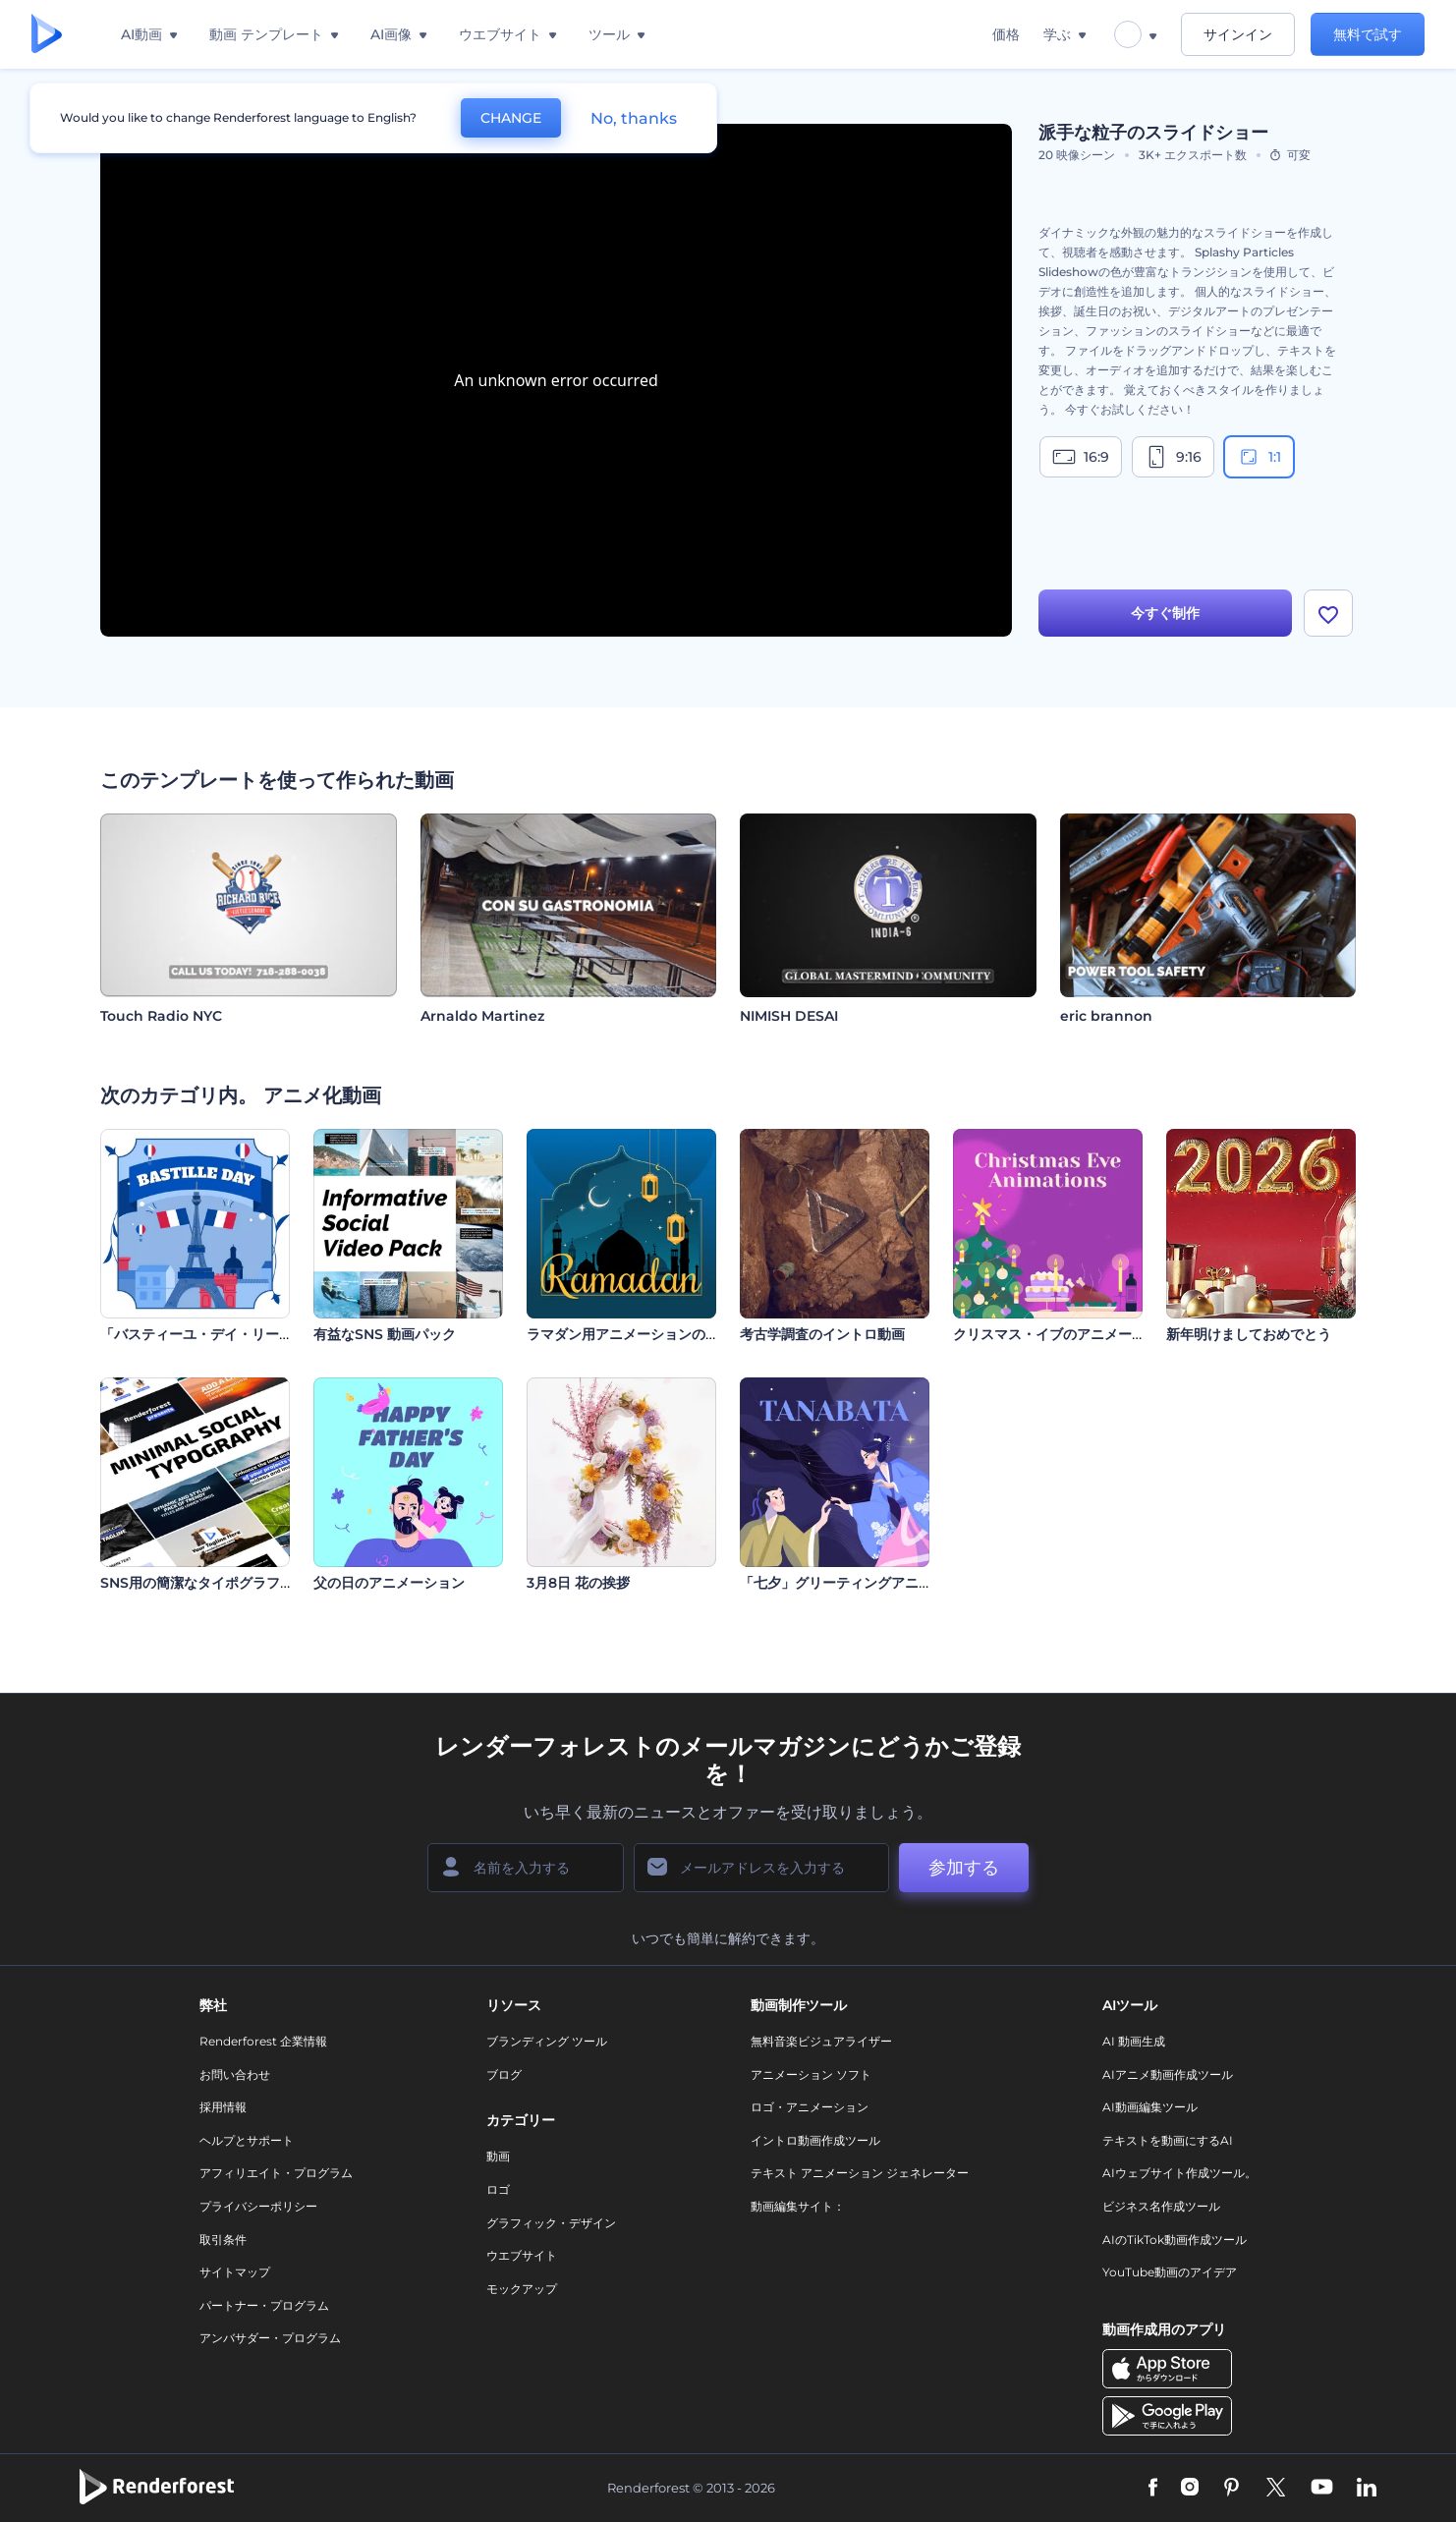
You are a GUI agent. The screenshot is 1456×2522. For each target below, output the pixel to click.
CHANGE (510, 118)
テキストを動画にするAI (1167, 2140)
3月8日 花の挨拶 (578, 1583)
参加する (963, 1867)
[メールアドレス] (761, 1867)
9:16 (1173, 457)
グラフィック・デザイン (551, 2222)
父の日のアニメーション (389, 1583)
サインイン (1238, 34)
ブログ (504, 2074)
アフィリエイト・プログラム (276, 2172)
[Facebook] (1152, 2488)
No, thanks (633, 118)
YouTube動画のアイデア (1169, 2272)
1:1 (1259, 457)
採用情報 (223, 2107)
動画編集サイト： (798, 2206)
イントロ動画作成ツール (815, 2140)
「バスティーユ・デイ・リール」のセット (231, 1334)
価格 (1006, 34)
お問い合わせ (234, 2074)
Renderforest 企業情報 (263, 2041)
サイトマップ (234, 2272)
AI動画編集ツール (1150, 2107)
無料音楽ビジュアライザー (821, 2041)
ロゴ (498, 2189)
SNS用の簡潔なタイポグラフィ (197, 1583)
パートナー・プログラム (264, 2305)
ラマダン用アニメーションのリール (637, 1334)
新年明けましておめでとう (1248, 1334)
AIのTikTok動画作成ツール (1174, 2239)
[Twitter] (1275, 2488)
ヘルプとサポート (246, 2140)
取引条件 (223, 2239)
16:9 (1080, 457)
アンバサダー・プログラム (270, 2337)
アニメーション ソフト (811, 2074)
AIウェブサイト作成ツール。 (1179, 2172)
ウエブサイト (521, 2255)
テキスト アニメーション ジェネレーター (860, 2172)
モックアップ (521, 2288)
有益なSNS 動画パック (384, 1334)
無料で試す (1367, 34)
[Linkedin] (1366, 2488)
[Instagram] (1190, 2488)
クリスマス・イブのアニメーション (1063, 1334)
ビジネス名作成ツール (1161, 2206)
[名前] (525, 1867)
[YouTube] (1322, 2488)
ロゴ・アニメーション (809, 2107)
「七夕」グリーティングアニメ (836, 1583)
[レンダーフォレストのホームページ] (46, 35)
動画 (498, 2156)
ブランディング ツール (546, 2041)
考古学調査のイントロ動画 (822, 1334)
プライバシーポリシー (258, 2206)
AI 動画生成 (1133, 2041)
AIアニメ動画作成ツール (1167, 2074)
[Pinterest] (1231, 2488)
